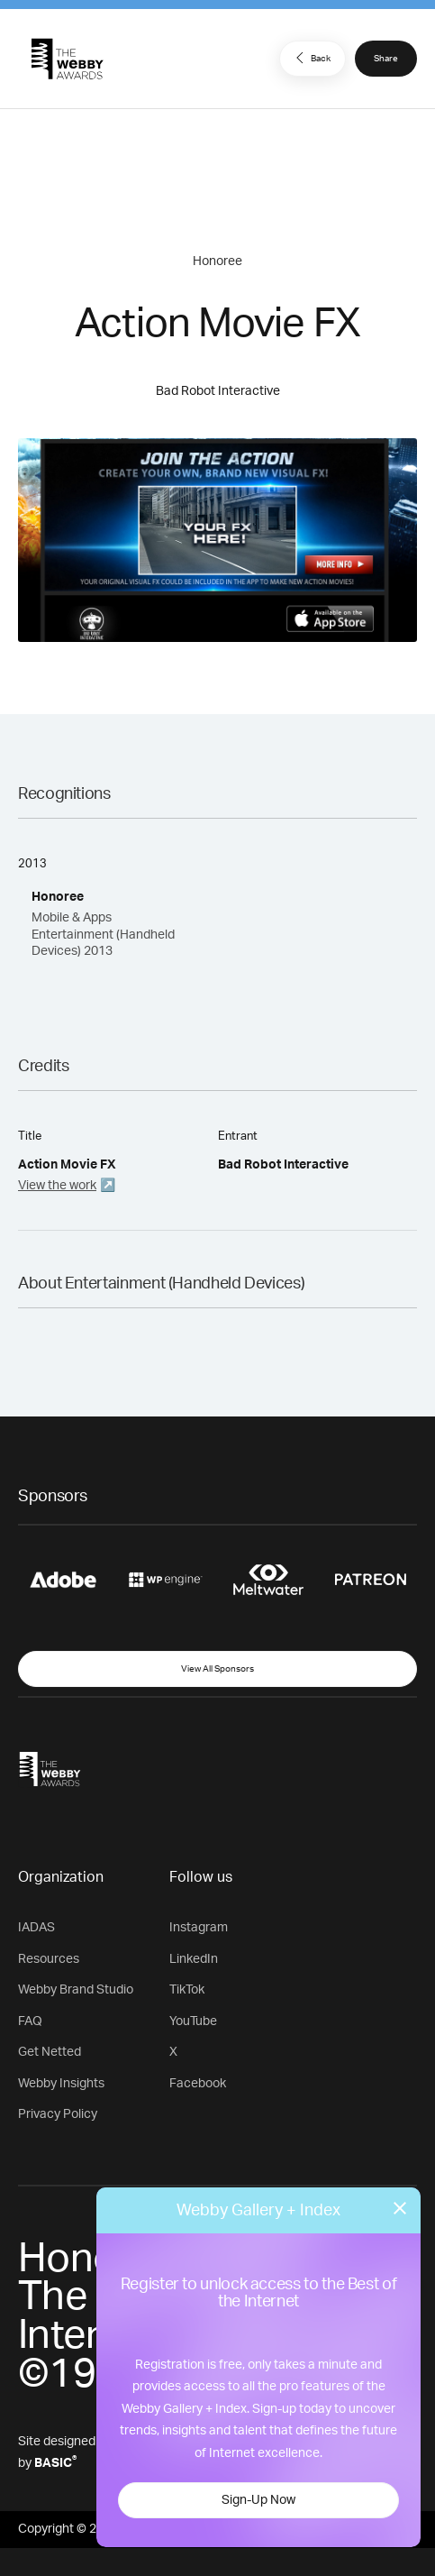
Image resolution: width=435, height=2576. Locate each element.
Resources (48, 1959)
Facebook (197, 2083)
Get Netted (49, 2052)
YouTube (193, 2021)
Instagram (198, 1927)
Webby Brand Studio (75, 1990)
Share (386, 58)
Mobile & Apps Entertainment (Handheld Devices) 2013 (103, 934)
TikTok (186, 1990)
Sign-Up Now (258, 2500)
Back (311, 58)
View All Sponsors (217, 1668)
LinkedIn (193, 1959)
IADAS (36, 1927)
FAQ (30, 2021)
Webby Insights (61, 2083)
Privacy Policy (57, 2114)
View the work (57, 1185)
